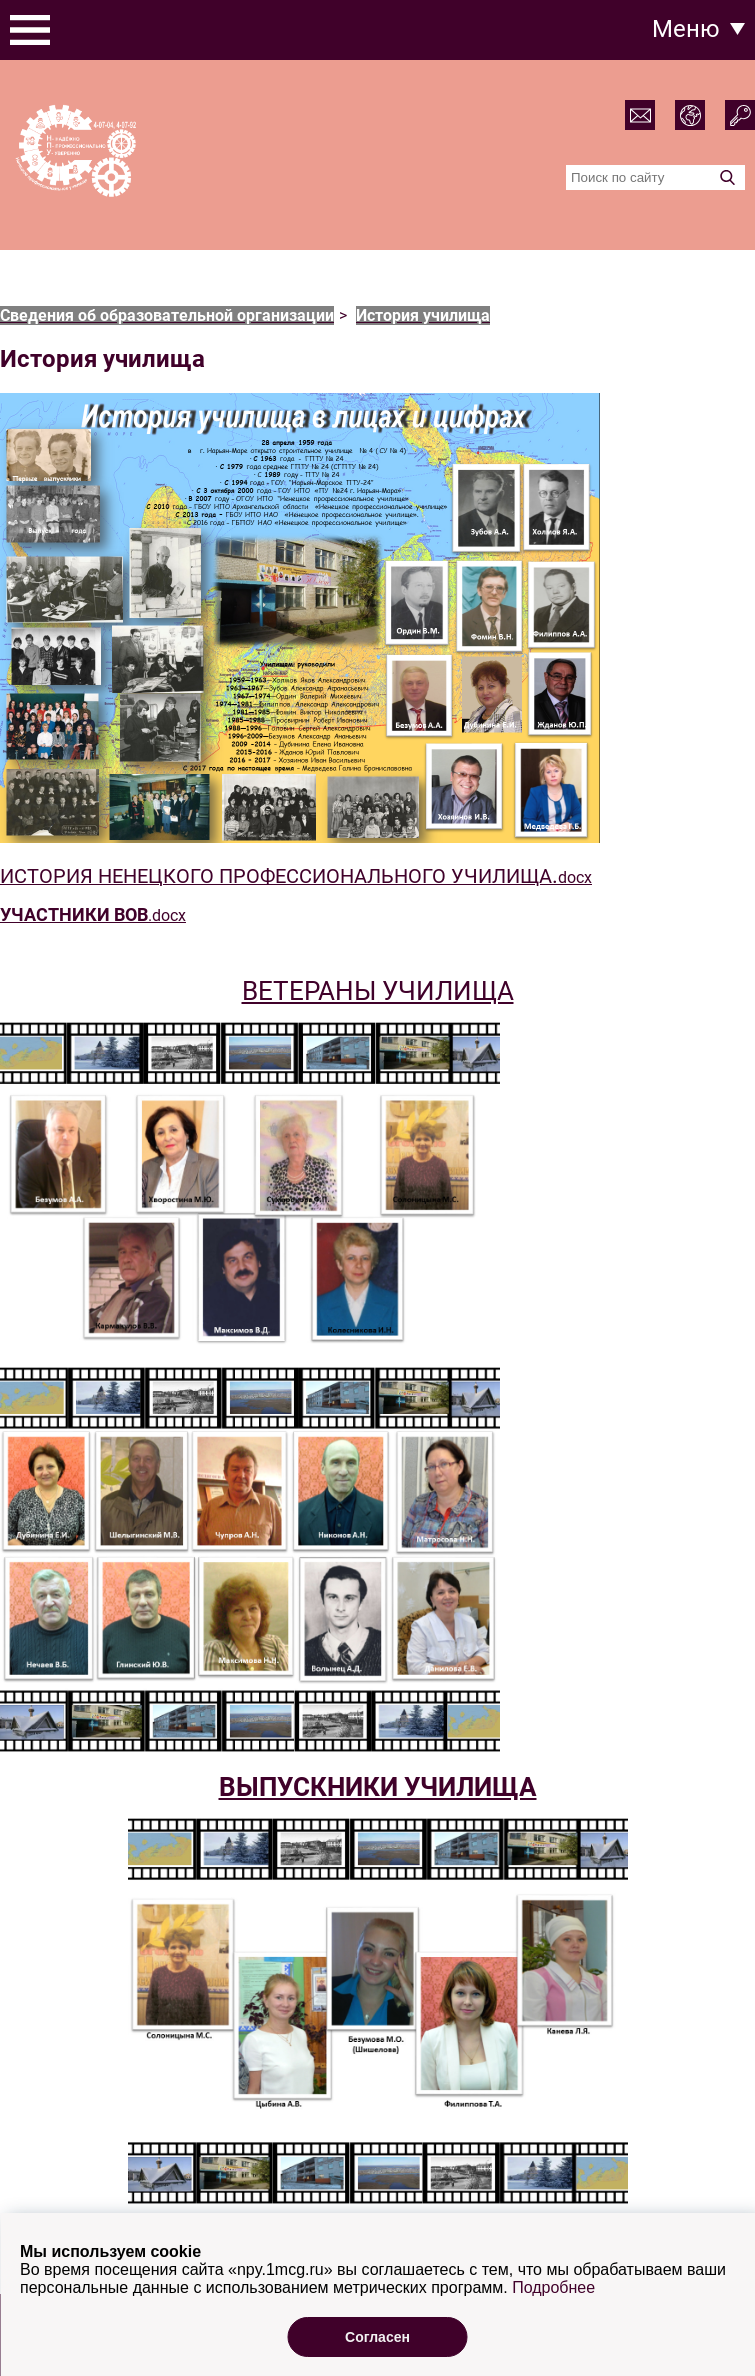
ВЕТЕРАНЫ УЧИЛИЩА (378, 991)
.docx (93, 915)
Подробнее (553, 2332)
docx (296, 877)
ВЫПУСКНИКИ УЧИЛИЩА (378, 1787)
